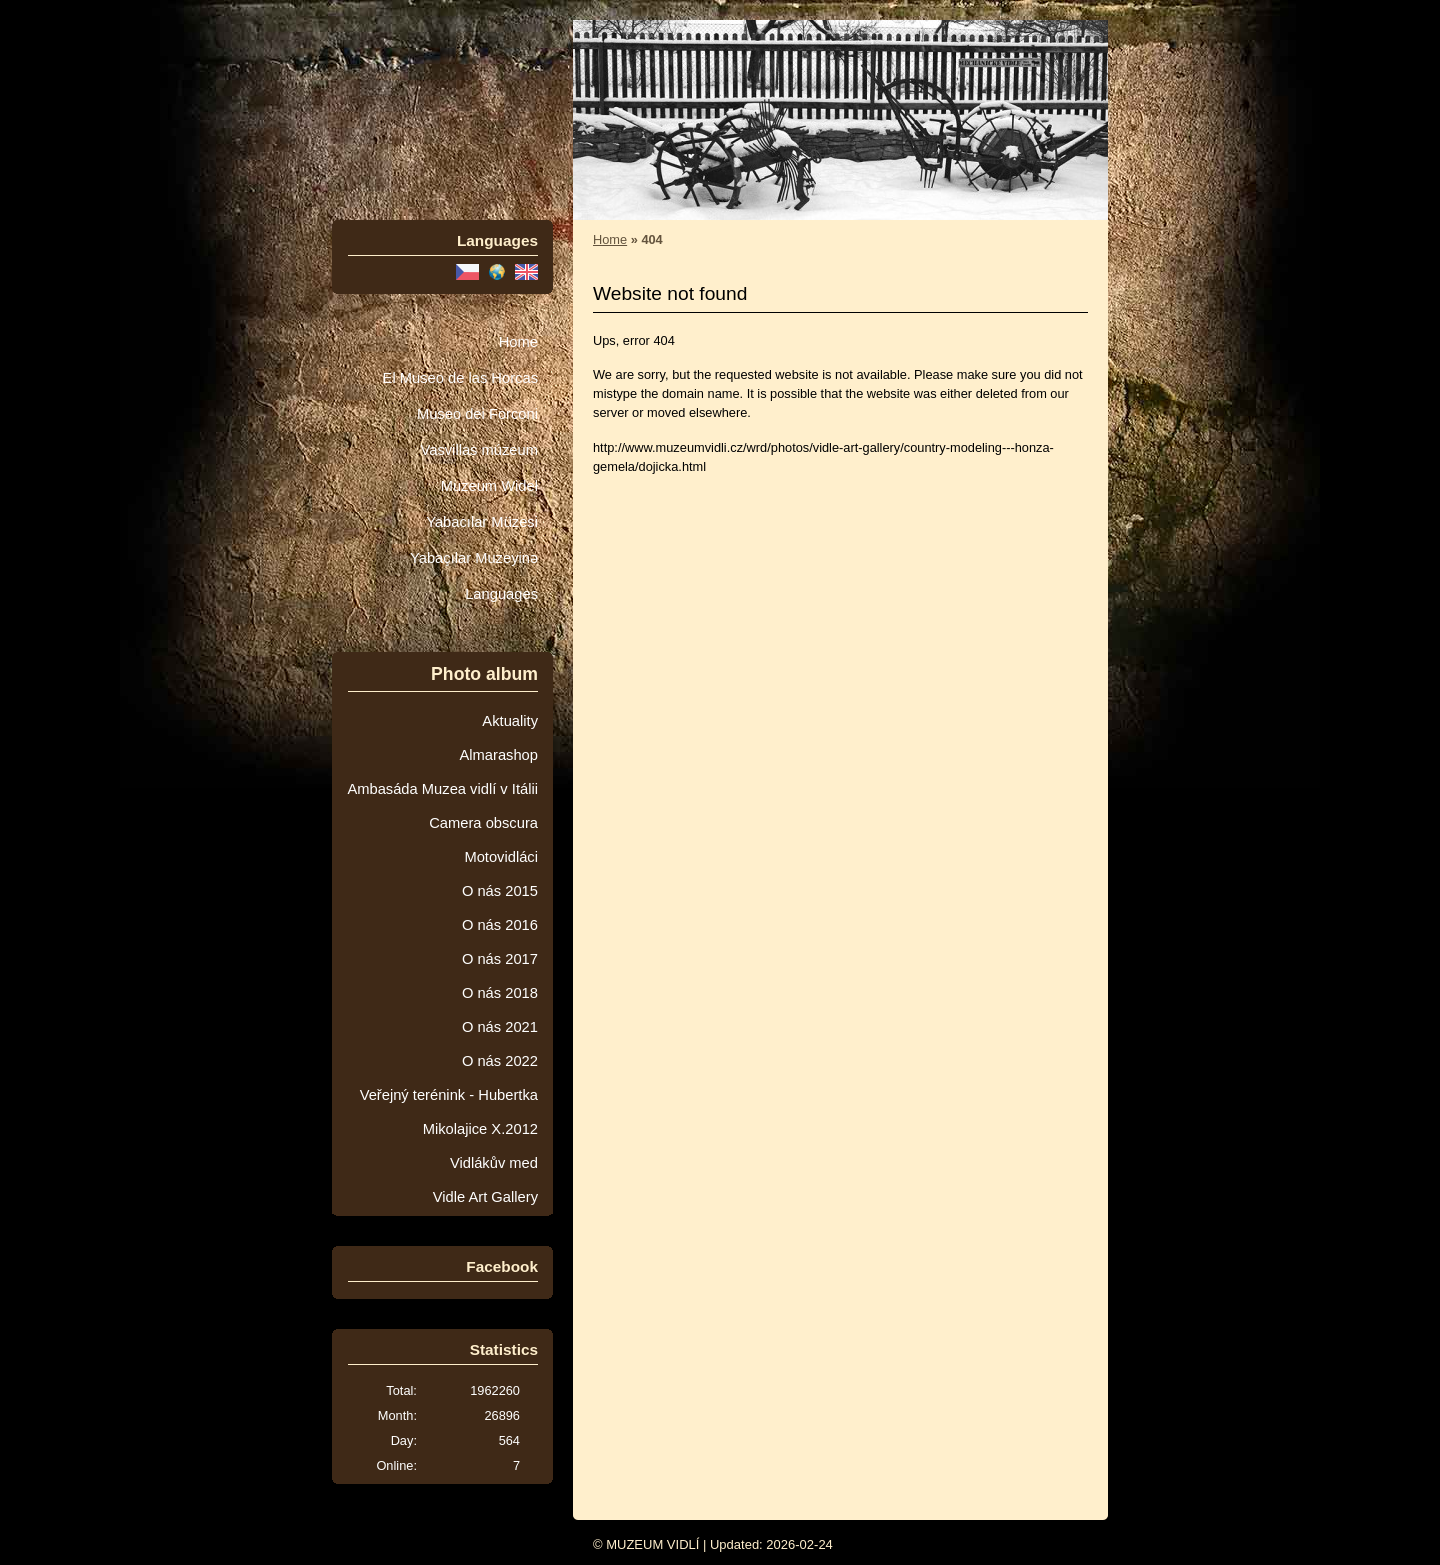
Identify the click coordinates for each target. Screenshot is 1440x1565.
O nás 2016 (500, 925)
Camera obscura (483, 823)
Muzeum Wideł (489, 486)
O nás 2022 (500, 1061)
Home (518, 342)
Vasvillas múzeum (479, 450)
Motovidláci (501, 857)
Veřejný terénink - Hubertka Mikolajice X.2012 (449, 1112)
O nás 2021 (500, 1027)
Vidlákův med (494, 1163)
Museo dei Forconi (477, 414)
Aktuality (510, 721)
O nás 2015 (500, 891)
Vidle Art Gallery (485, 1197)
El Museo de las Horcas (460, 378)
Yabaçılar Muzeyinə (474, 558)
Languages (501, 594)
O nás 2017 (500, 959)
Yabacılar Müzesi (482, 522)
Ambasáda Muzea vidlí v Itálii (442, 789)
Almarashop (498, 755)
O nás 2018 (500, 993)
